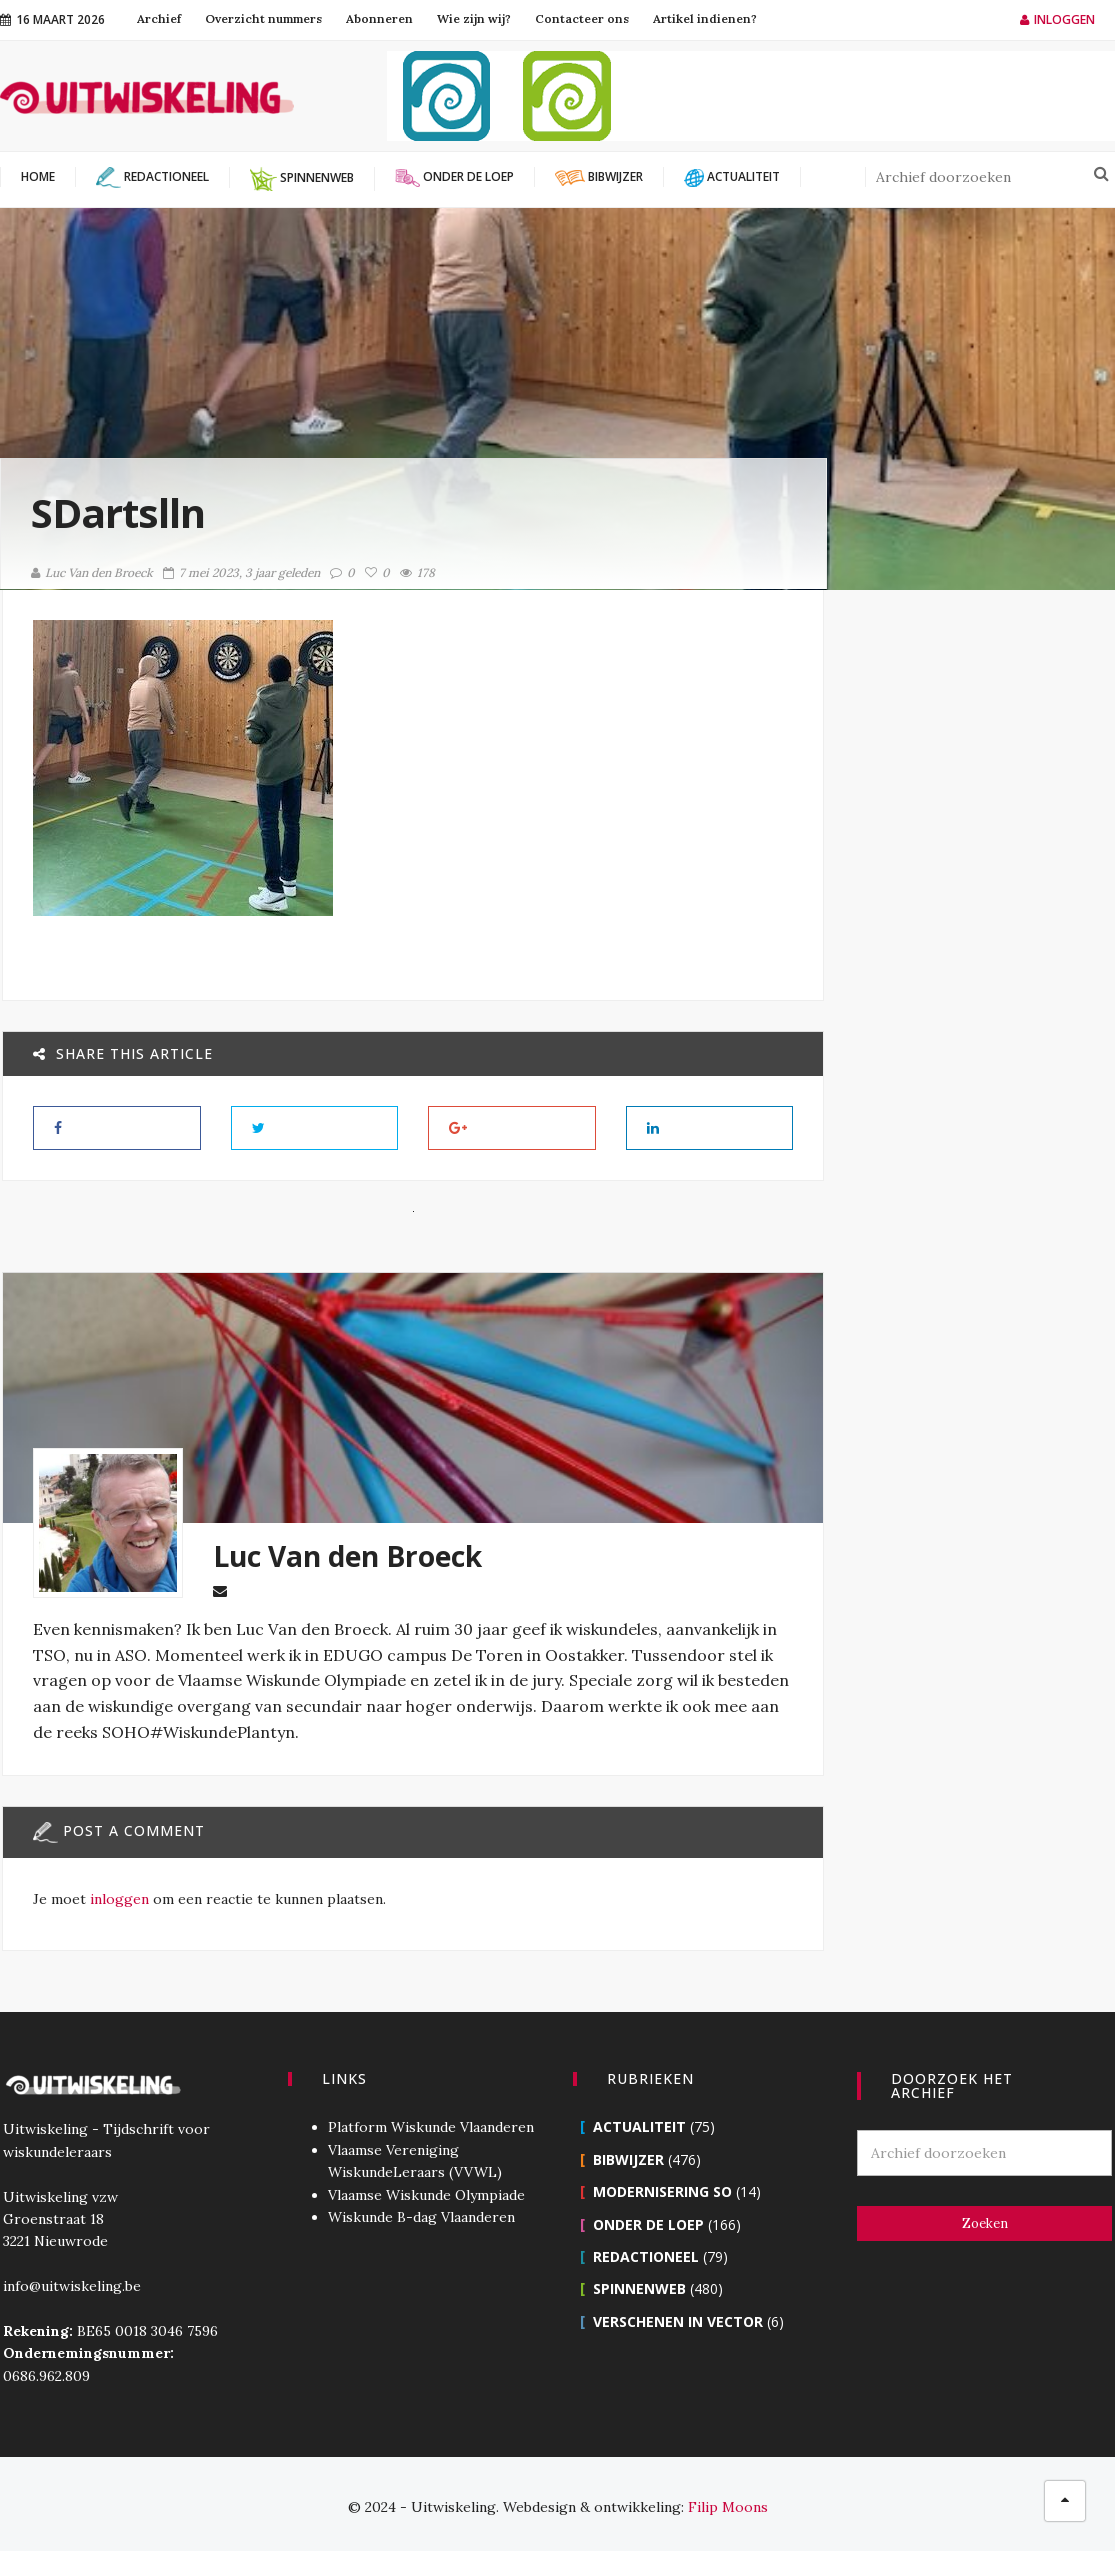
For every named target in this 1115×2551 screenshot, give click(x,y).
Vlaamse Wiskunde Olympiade (424, 2188)
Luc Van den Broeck (92, 572)
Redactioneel (646, 2250)
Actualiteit (639, 2120)
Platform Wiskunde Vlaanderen (429, 2121)
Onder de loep (648, 2217)
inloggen (117, 1924)
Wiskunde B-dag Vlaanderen (419, 2211)
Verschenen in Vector (678, 2314)
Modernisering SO (662, 2185)
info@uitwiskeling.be (69, 2280)
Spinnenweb (639, 2282)
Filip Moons (728, 2501)
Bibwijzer (628, 2152)
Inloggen (1057, 19)
